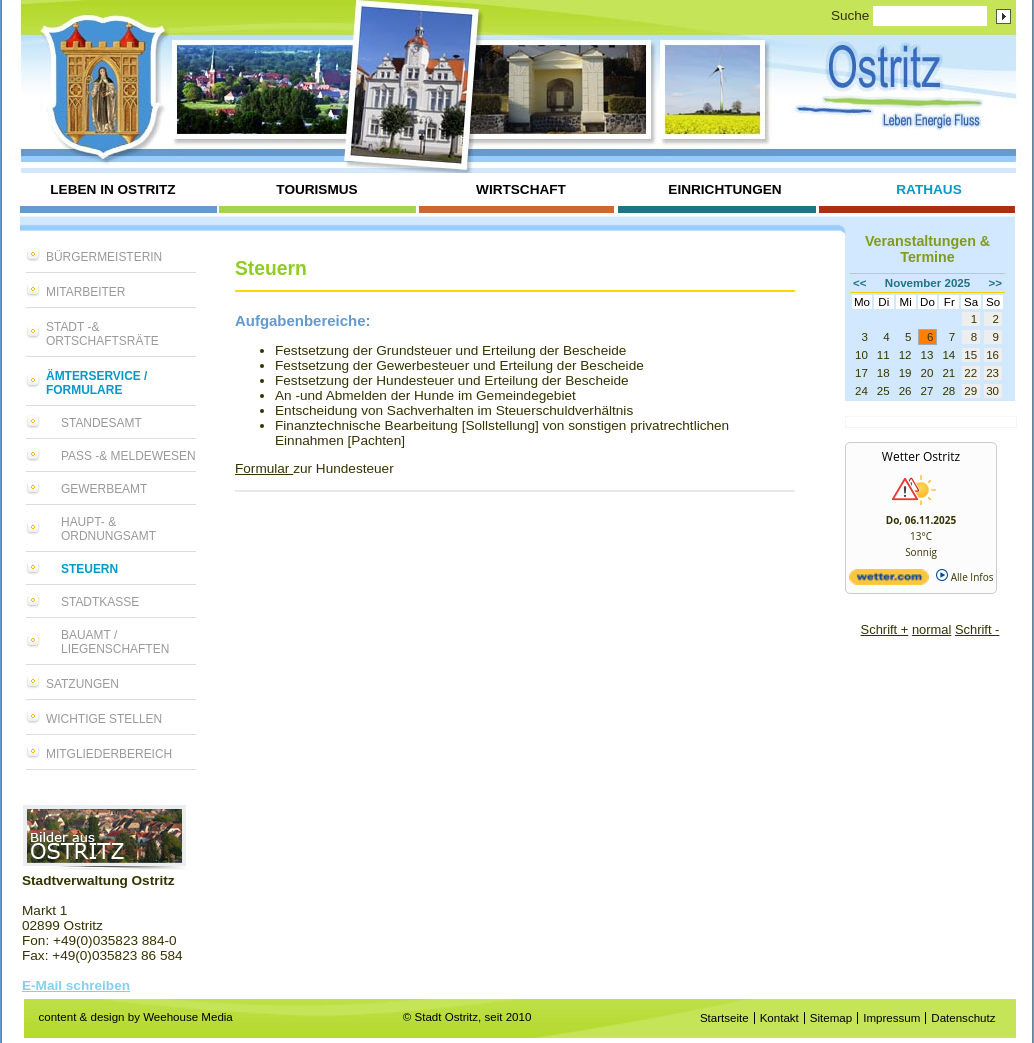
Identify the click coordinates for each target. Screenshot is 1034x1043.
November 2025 (927, 283)
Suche (850, 15)
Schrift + (885, 629)
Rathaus (928, 189)
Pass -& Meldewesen (128, 456)
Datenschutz (963, 1018)
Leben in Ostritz (112, 189)
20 (927, 373)
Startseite (724, 1018)
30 (992, 391)
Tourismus (316, 189)
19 (905, 373)
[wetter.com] (889, 581)
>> (996, 283)
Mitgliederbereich (109, 754)
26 (905, 391)
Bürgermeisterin (104, 257)
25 (883, 391)
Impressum (891, 1018)
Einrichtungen (724, 189)
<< (860, 283)
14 (948, 355)
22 (970, 373)
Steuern (89, 569)
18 (883, 373)
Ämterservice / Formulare (96, 383)
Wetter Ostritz (921, 456)
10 (861, 355)
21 (948, 373)
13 (927, 355)
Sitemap (831, 1018)
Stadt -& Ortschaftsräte (102, 334)
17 (861, 373)
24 (861, 391)
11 (883, 355)
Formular (264, 468)
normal (931, 629)
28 (948, 391)
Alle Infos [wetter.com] (964, 577)
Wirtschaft (521, 189)
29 (970, 391)
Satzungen (82, 684)
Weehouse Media (188, 1017)
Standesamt (101, 423)
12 (905, 355)
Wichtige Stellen (104, 719)
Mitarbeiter (85, 292)
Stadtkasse (100, 602)
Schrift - (977, 629)
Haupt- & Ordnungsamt (108, 529)
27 (927, 391)
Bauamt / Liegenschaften (115, 642)
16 (992, 355)
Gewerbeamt (104, 489)
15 (970, 355)
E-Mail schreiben (76, 985)
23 (992, 373)
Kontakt (779, 1018)
